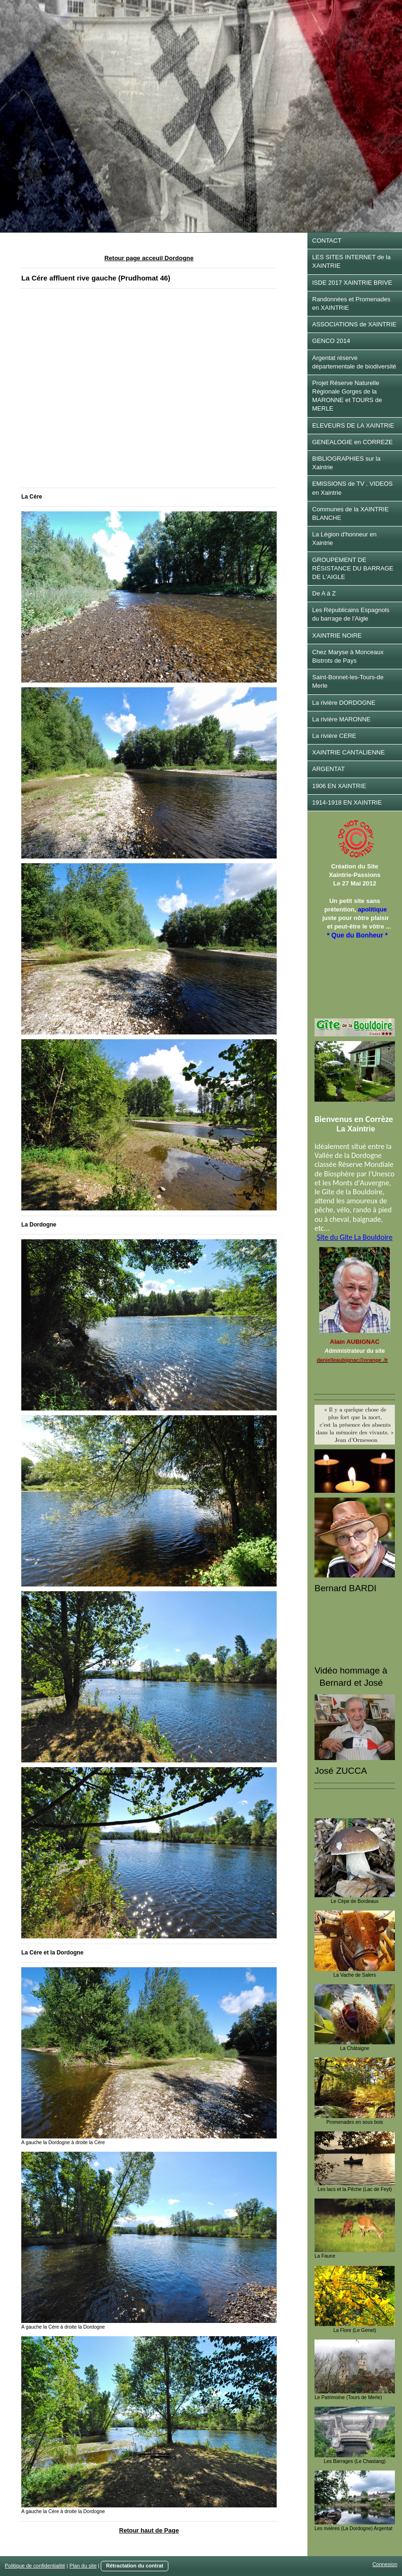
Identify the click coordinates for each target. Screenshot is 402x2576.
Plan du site (83, 2565)
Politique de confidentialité (35, 2565)
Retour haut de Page (149, 2530)
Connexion (384, 2564)
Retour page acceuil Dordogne (149, 258)
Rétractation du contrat (134, 2565)
